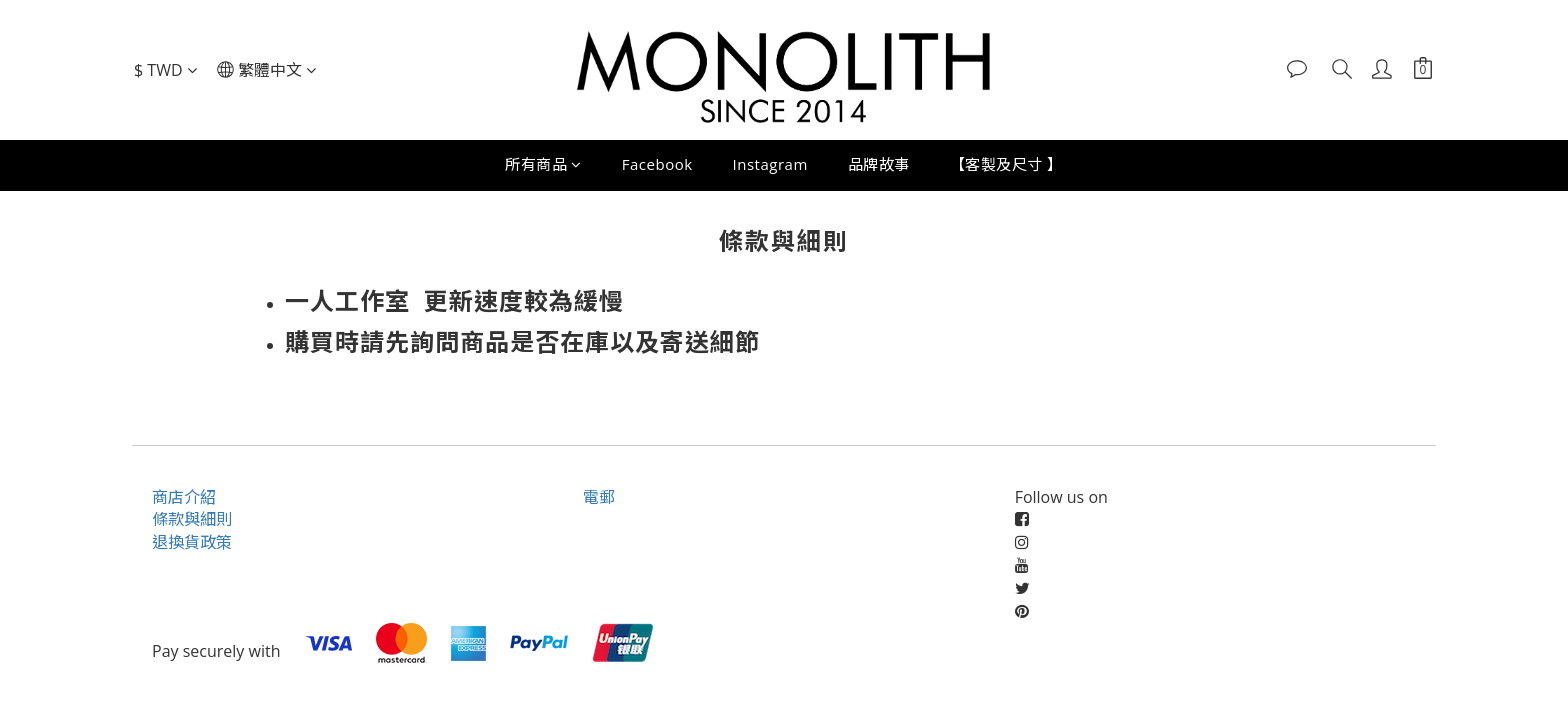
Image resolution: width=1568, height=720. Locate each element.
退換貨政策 (192, 542)
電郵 (599, 497)
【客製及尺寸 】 (1006, 164)
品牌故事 (879, 164)
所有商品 (543, 164)
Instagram (770, 164)
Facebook (657, 164)
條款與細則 (192, 519)
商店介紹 (184, 497)
